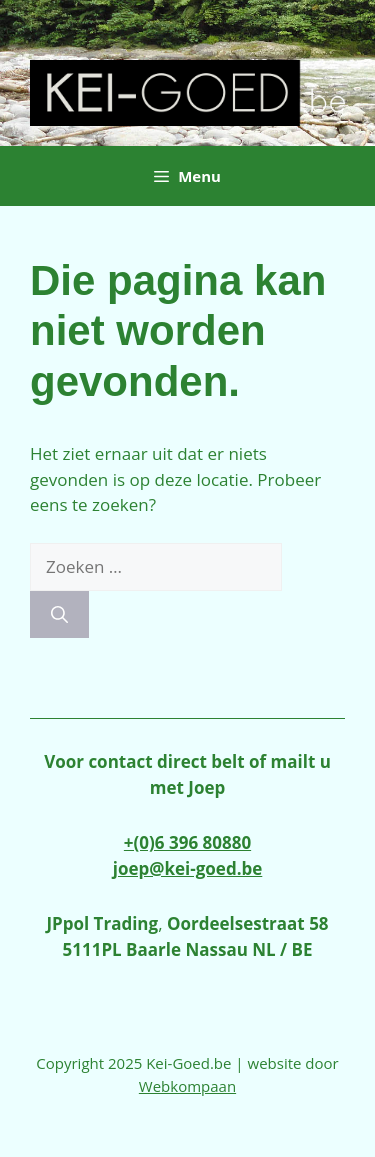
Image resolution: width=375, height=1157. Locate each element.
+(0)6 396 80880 (187, 842)
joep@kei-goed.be (188, 868)
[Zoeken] (59, 615)
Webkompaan (187, 1086)
